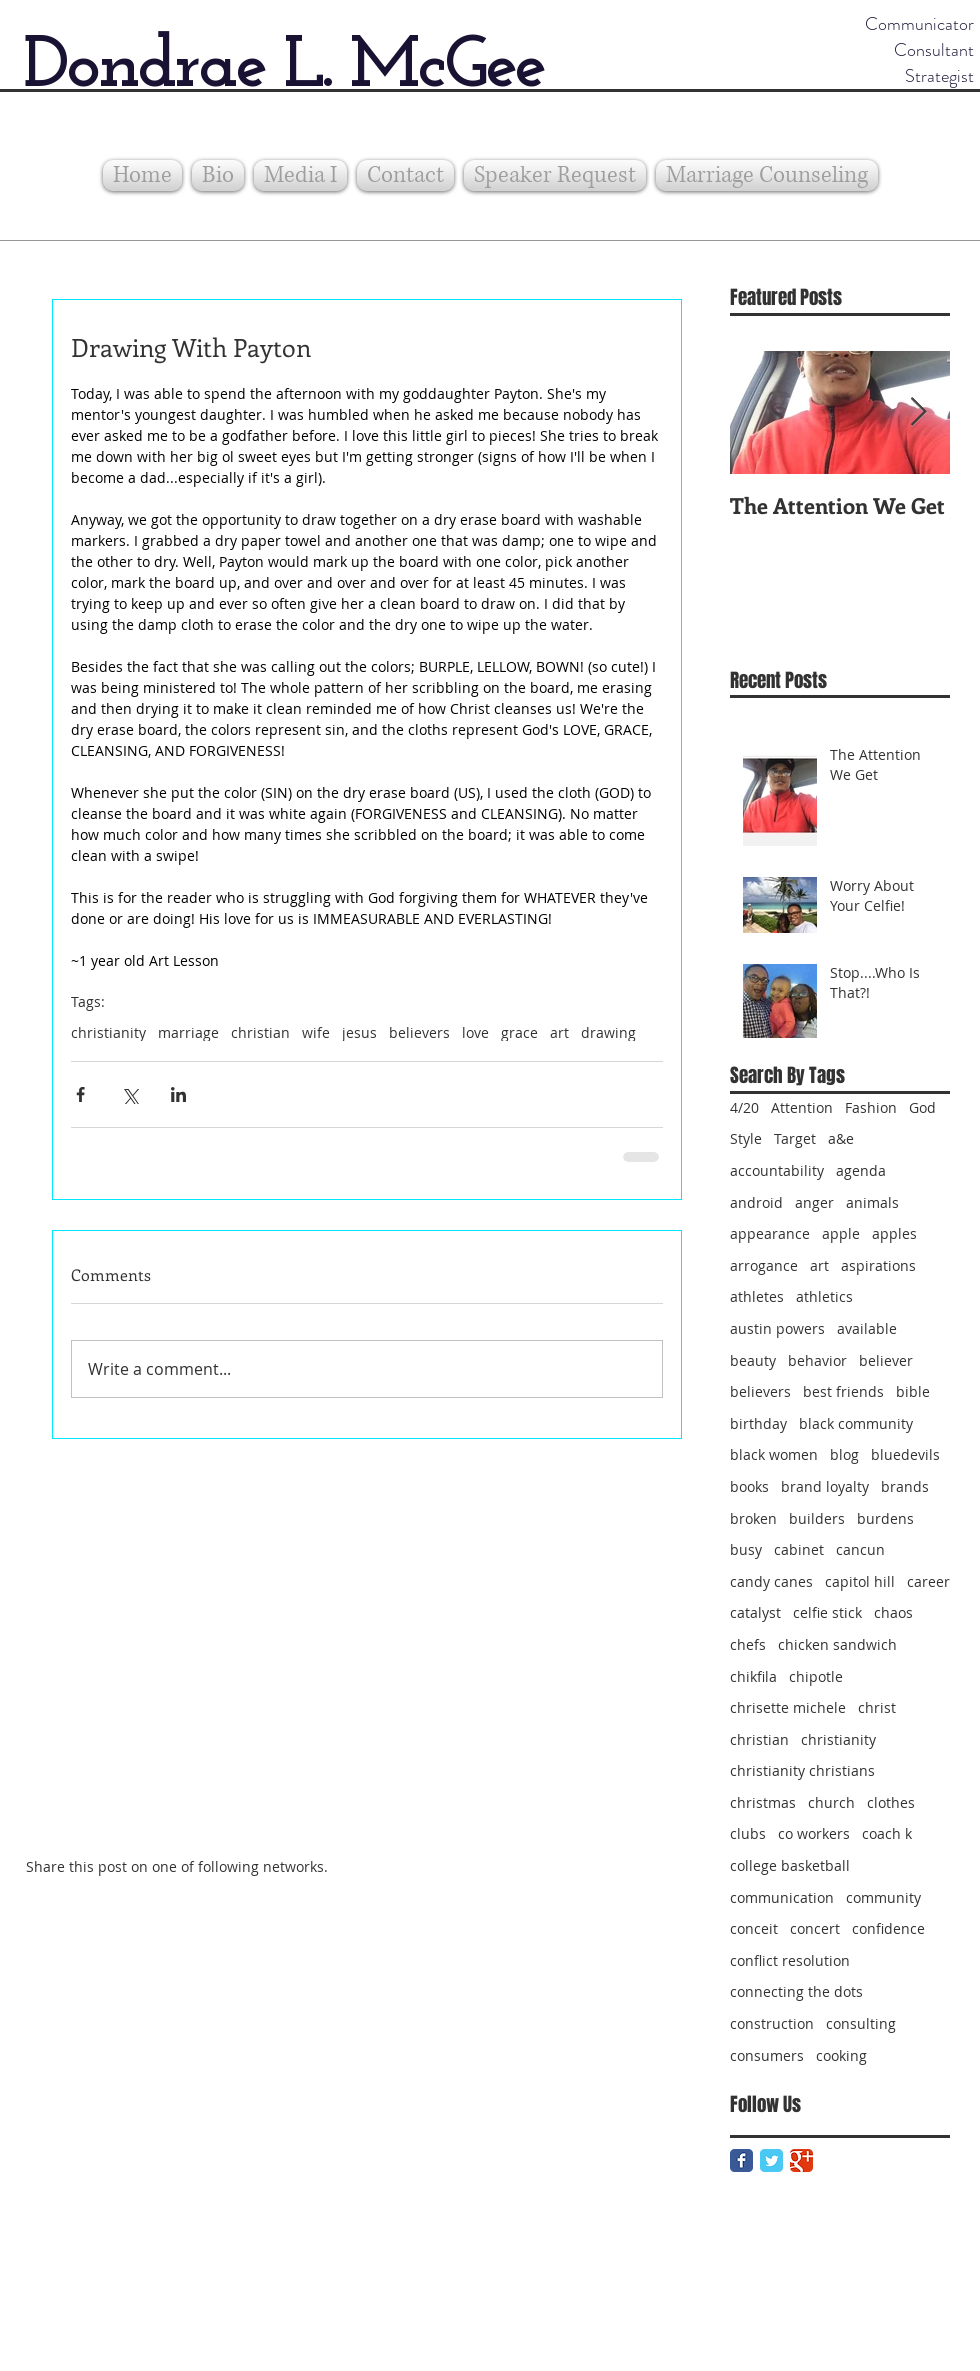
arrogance (764, 1265)
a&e (841, 1138)
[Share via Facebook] (80, 1094)
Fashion (871, 1107)
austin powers (777, 1328)
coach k (887, 1833)
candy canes (771, 1581)
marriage (188, 1032)
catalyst (755, 1612)
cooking (841, 2055)
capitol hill (860, 1581)
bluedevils (905, 1454)
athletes (757, 1296)
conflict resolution (790, 1960)
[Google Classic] (801, 2160)
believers (419, 1032)
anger (814, 1202)
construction (772, 2023)
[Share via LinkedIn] (178, 1094)
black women (774, 1454)
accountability (777, 1170)
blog (844, 1454)
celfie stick (827, 1612)
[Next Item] (918, 412)
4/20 (744, 1107)
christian (260, 1032)
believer (886, 1360)
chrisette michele (788, 1707)
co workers (814, 1833)
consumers (767, 2055)
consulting (861, 2023)
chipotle (816, 1676)
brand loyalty (825, 1486)
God (922, 1107)
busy (746, 1549)
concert (815, 1928)
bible (913, 1391)
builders (817, 1518)
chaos (893, 1612)
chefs (748, 1644)
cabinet (799, 1549)
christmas (763, 1802)
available (867, 1328)
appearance (770, 1233)
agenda (861, 1170)
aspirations (878, 1265)
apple (841, 1233)
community (883, 1897)
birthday (758, 1423)
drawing (608, 1032)
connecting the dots (796, 1991)
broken (753, 1518)
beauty (753, 1360)
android (756, 1202)
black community (856, 1423)
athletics (824, 1296)
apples (894, 1233)
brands (905, 1486)
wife (316, 1032)
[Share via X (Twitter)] (129, 1094)
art (559, 1032)
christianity (108, 1032)
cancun (860, 1549)
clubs (748, 1833)
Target (795, 1138)
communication (782, 1897)
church (831, 1802)
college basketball (790, 1865)
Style (746, 1138)
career (928, 1581)
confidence (888, 1928)
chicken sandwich (837, 1644)
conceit (754, 1928)
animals (872, 1202)
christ (877, 1707)
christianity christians (802, 1770)
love (475, 1032)
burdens (885, 1518)
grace (519, 1032)
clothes (891, 1802)
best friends (843, 1391)
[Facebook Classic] (741, 2160)
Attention (802, 1107)
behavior (817, 1360)
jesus (359, 1032)
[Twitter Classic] (771, 2160)
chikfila (753, 1676)
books (749, 1486)
